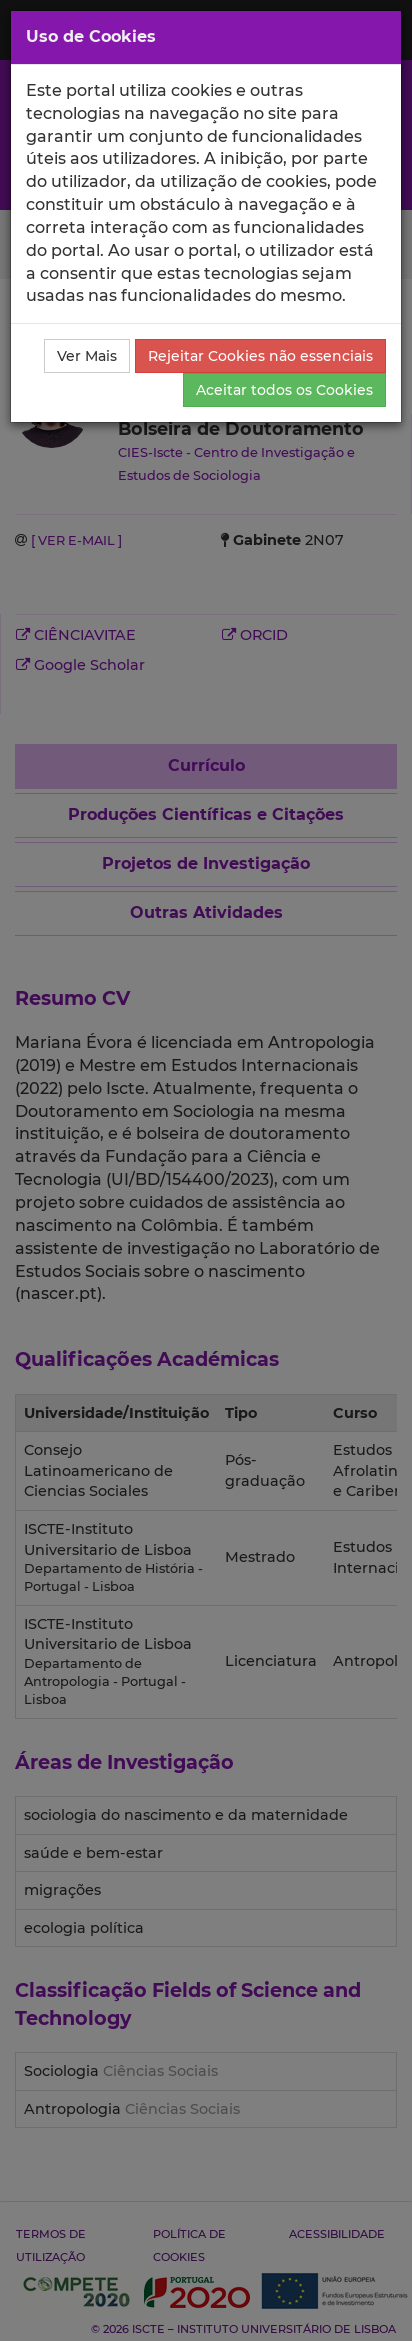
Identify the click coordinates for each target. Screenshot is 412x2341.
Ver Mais (87, 356)
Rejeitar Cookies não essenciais (260, 356)
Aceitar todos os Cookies (284, 390)
